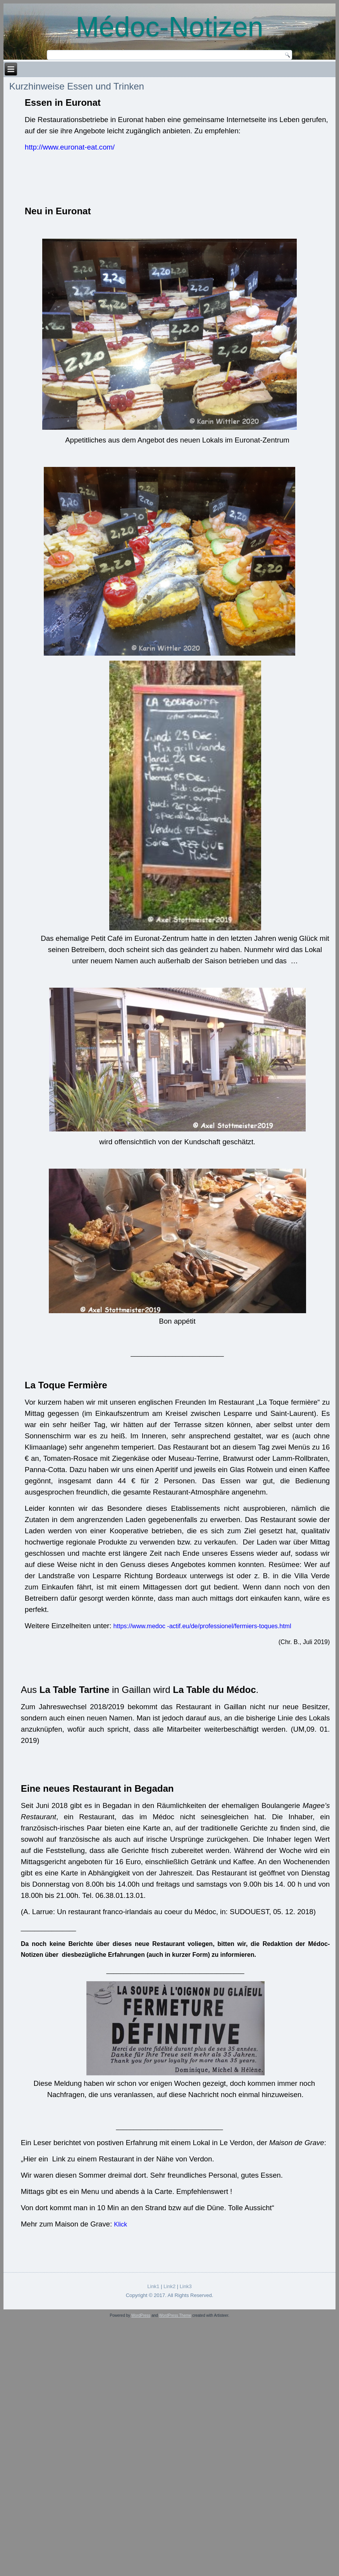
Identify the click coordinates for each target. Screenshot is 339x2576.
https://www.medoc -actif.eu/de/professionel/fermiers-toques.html (202, 1626)
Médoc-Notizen (169, 26)
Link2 (169, 2286)
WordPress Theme (175, 2315)
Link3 (186, 2286)
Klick (120, 2224)
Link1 (153, 2286)
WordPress (140, 2315)
